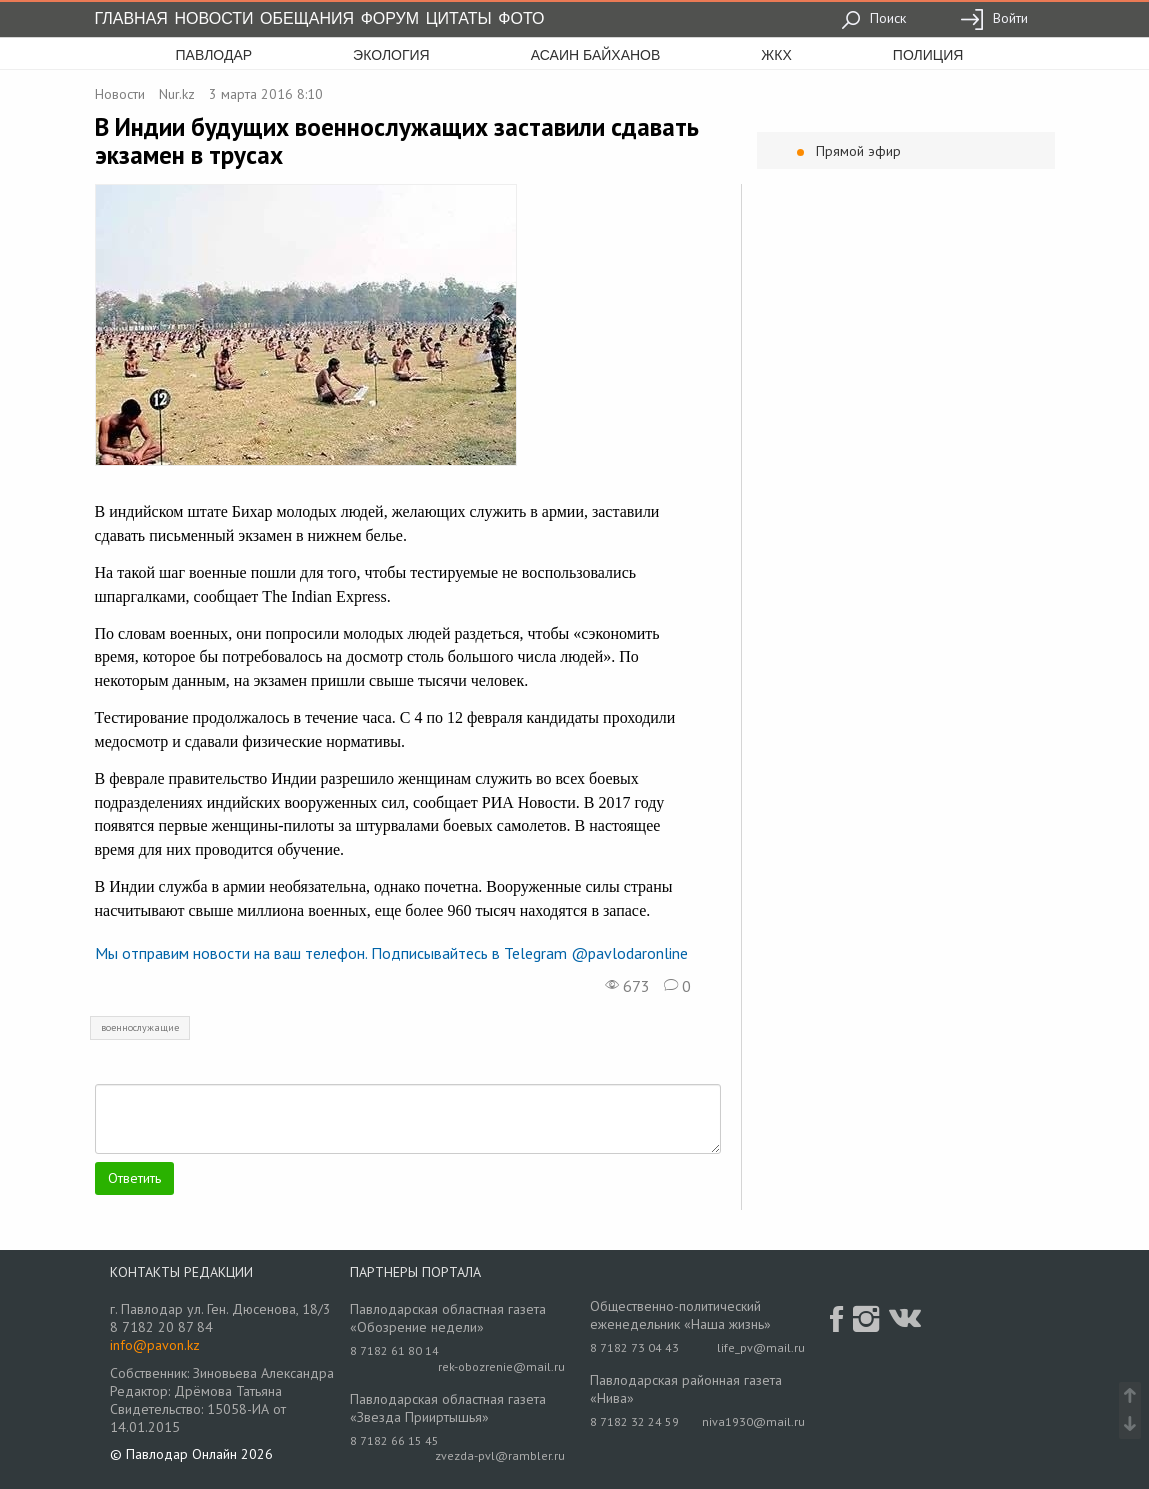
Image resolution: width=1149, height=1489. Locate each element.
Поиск (873, 18)
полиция (928, 55)
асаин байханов (596, 55)
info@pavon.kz (155, 1345)
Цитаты (459, 18)
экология (391, 55)
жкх (776, 55)
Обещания (307, 18)
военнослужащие (140, 1027)
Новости (214, 18)
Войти (994, 18)
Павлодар (214, 55)
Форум (390, 18)
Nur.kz (177, 94)
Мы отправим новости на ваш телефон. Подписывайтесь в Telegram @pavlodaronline (391, 953)
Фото (521, 18)
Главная (131, 18)
